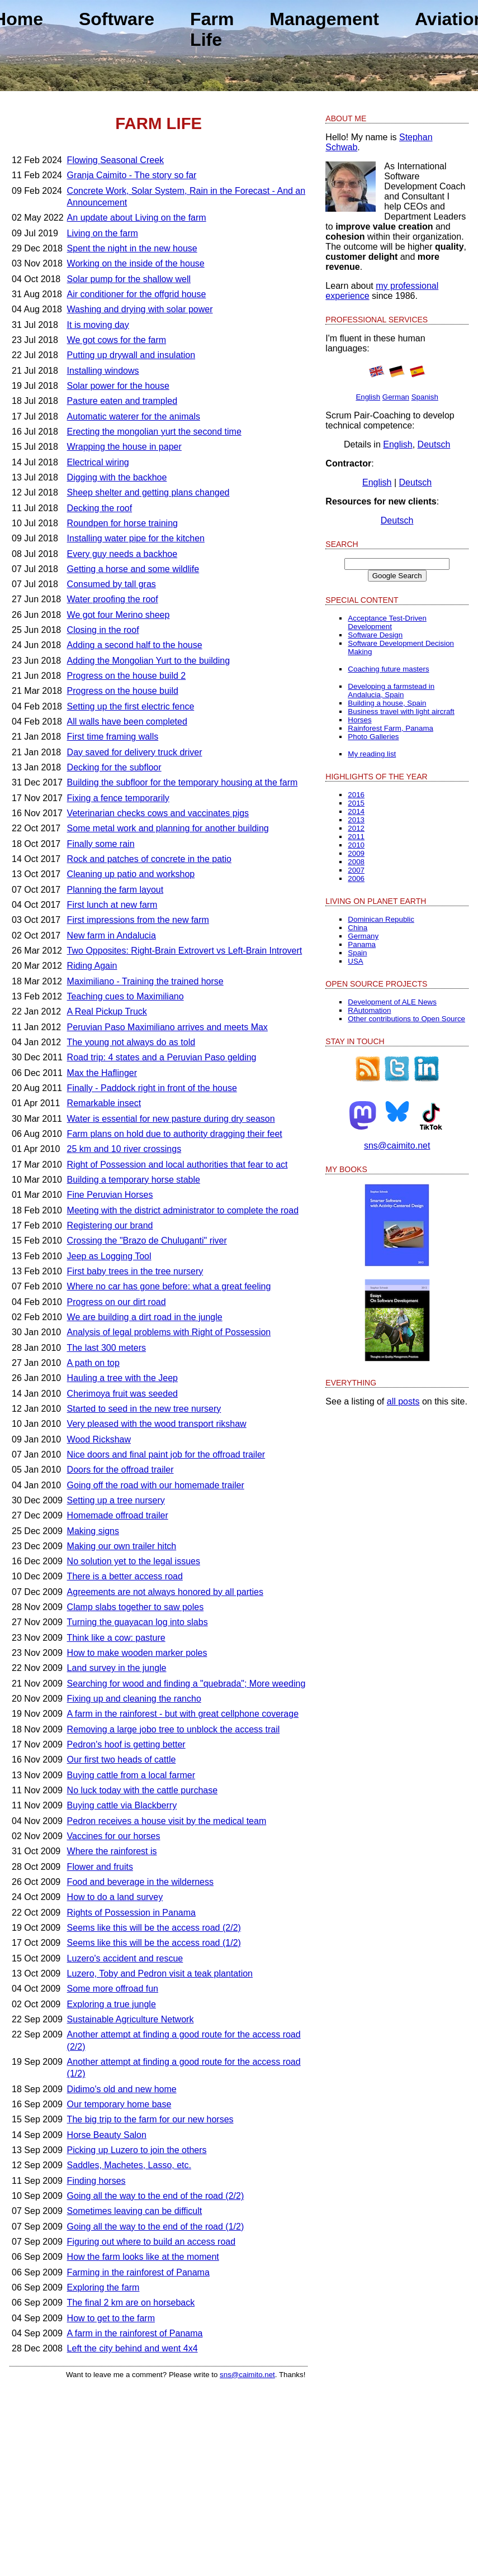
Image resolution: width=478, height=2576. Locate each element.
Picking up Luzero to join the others (137, 2150)
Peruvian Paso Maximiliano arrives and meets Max (167, 1027)
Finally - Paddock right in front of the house (152, 1088)
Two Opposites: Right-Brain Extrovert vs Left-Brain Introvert (184, 950)
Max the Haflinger (102, 1073)
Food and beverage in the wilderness (140, 1882)
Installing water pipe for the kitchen (136, 538)
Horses (359, 720)
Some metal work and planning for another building (168, 828)
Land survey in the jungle (117, 1668)
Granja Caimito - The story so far (132, 175)
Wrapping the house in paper (124, 446)
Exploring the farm (103, 2287)
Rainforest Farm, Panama (390, 728)
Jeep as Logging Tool (109, 1256)
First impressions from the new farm (138, 920)
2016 (356, 795)
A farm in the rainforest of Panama (135, 2333)
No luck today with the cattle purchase (142, 1790)
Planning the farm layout (115, 889)
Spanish (424, 397)
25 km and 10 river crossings (124, 1149)
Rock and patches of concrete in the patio (149, 859)
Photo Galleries (373, 736)
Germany (363, 936)
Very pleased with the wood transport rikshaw (157, 1424)
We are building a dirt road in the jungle (145, 1317)
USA (355, 961)
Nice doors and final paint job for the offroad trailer (166, 1454)
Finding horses (96, 2180)
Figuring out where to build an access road (151, 2241)
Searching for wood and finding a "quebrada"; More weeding (186, 1683)
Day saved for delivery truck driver (134, 752)
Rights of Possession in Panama (131, 1912)
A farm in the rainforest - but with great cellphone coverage (183, 1713)
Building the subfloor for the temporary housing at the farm (182, 782)
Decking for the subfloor (114, 767)
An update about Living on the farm (136, 217)
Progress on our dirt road (116, 1302)
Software (116, 19)
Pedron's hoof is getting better (126, 1744)
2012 (356, 828)
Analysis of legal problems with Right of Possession (169, 1332)
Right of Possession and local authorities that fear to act (177, 1164)
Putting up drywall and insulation (131, 355)
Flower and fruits (100, 1867)
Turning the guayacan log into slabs (137, 1622)
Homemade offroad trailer (117, 1515)
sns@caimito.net (247, 2374)
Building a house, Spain (387, 703)
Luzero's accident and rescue (125, 1958)
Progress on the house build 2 (126, 675)
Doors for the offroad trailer (120, 1469)
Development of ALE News (392, 1002)
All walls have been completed (127, 721)
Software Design (375, 635)
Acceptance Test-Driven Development (387, 622)
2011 (356, 836)
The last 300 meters (106, 1348)
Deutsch (434, 444)
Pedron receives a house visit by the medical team (167, 1821)
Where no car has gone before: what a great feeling (169, 1286)
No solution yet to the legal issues (133, 1561)
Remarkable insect (104, 1103)
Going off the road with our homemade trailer (155, 1485)
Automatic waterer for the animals (133, 416)
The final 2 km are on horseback (131, 2302)
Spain (357, 953)
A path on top (93, 1363)
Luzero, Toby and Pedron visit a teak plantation (160, 1973)
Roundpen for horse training (122, 523)
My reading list (372, 754)
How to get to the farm (111, 2318)
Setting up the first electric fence (131, 706)
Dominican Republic (381, 919)
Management (324, 19)
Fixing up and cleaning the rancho (134, 1698)
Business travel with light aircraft (401, 711)
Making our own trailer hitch (122, 1546)
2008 (356, 862)
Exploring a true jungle (111, 2004)
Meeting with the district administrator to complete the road (183, 1210)
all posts (403, 1401)
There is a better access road (125, 1576)
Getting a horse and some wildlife (133, 569)
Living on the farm (102, 233)
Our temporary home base (119, 2104)
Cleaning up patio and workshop (131, 874)
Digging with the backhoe (117, 477)
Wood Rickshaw (99, 1439)
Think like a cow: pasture (116, 1637)
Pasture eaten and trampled (122, 401)
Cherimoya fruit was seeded (122, 1393)
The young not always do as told (131, 1042)
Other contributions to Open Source (406, 1019)
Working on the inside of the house (136, 263)
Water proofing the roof (112, 599)
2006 (356, 878)
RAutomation (369, 1010)
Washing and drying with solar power (140, 309)
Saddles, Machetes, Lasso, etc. (129, 2165)
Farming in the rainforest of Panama (138, 2272)
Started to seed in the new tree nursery (144, 1408)
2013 (356, 820)
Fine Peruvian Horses (110, 1194)
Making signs (93, 1531)
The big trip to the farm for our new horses (150, 2119)
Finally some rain (101, 844)
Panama (362, 944)
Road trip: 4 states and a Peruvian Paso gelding (162, 1057)
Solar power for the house (118, 386)
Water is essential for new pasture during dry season (171, 1118)
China (357, 927)
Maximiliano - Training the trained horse (145, 981)
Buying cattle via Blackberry (122, 1805)
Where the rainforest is (112, 1851)
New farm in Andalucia (111, 935)
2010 (356, 845)
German (395, 397)
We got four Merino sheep (118, 615)
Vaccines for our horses (113, 1836)
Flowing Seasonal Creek (115, 160)
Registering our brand (110, 1225)
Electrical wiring (98, 462)
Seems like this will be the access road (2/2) (154, 1927)
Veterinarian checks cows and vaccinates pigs (158, 813)
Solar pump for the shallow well (129, 279)
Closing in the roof (103, 630)
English (368, 397)
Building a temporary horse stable (133, 1179)
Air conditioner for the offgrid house (136, 294)
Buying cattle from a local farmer (131, 1775)
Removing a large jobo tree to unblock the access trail (173, 1729)
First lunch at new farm (112, 905)
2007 (356, 870)
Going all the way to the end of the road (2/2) (155, 2196)
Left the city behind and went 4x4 (132, 2348)
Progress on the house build (122, 691)
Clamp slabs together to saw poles (135, 1607)
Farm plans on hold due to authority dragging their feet (174, 1134)
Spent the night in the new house (132, 248)
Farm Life (212, 29)
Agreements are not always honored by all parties (165, 1592)
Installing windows (103, 370)
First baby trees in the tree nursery (135, 1271)
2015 (356, 803)
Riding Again (92, 965)
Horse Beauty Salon (106, 2135)
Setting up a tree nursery (116, 1500)
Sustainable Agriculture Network (130, 2019)
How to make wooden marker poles (137, 1653)
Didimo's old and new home (122, 2089)
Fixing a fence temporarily (118, 798)
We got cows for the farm (117, 340)
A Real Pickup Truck (107, 1011)
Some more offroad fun (112, 1988)
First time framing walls (113, 736)
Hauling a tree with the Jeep (122, 1378)
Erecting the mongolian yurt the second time (154, 431)
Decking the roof (99, 508)
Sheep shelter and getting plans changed (148, 492)
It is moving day (98, 325)
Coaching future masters (388, 669)
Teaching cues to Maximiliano (125, 996)
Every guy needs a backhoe (122, 554)
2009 (356, 853)
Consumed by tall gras (111, 584)
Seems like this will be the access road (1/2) (154, 1943)
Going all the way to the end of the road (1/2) (155, 2226)
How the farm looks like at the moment (143, 2256)
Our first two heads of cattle (121, 1759)
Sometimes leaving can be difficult (134, 2211)
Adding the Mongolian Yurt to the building (148, 660)
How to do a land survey (115, 1897)
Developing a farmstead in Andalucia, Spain (391, 690)
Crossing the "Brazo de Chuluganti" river (147, 1240)
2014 (356, 811)
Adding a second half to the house (134, 645)
